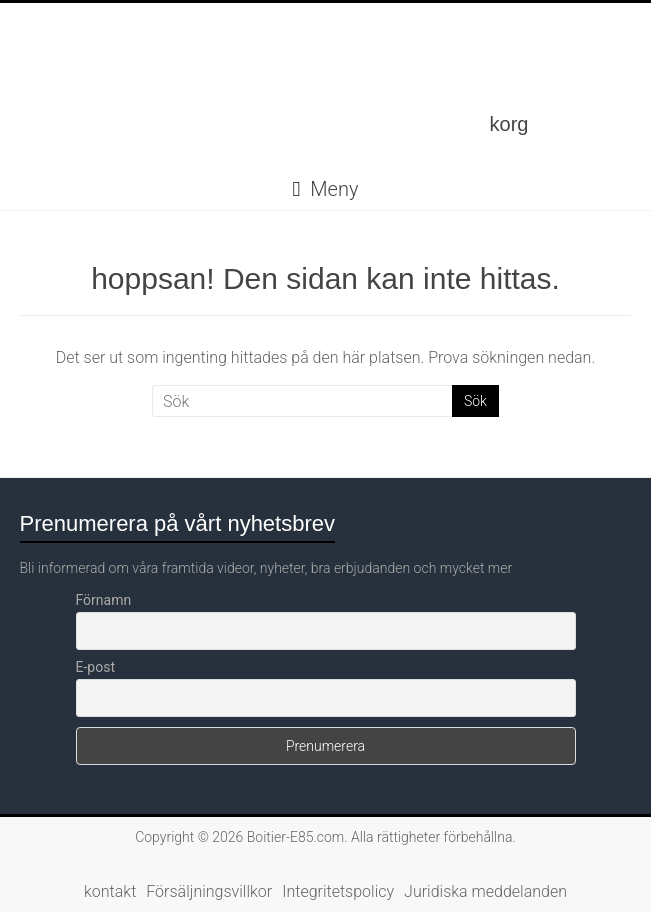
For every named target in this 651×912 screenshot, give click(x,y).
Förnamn (104, 600)
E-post (95, 667)
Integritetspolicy (338, 891)
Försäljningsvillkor (209, 891)
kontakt (110, 891)
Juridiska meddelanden (485, 891)
